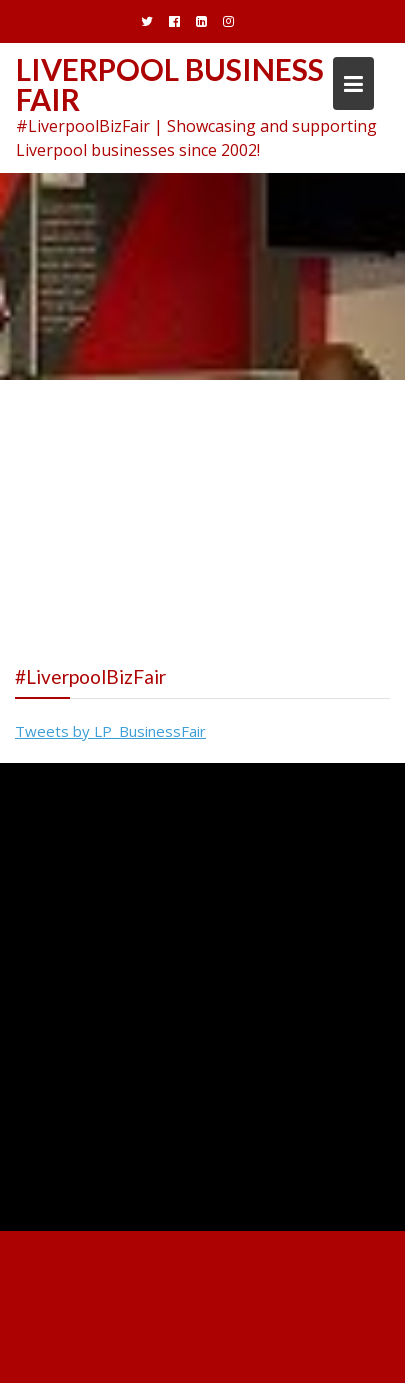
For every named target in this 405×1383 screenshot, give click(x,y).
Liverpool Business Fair (170, 84)
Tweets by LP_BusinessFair (110, 731)
